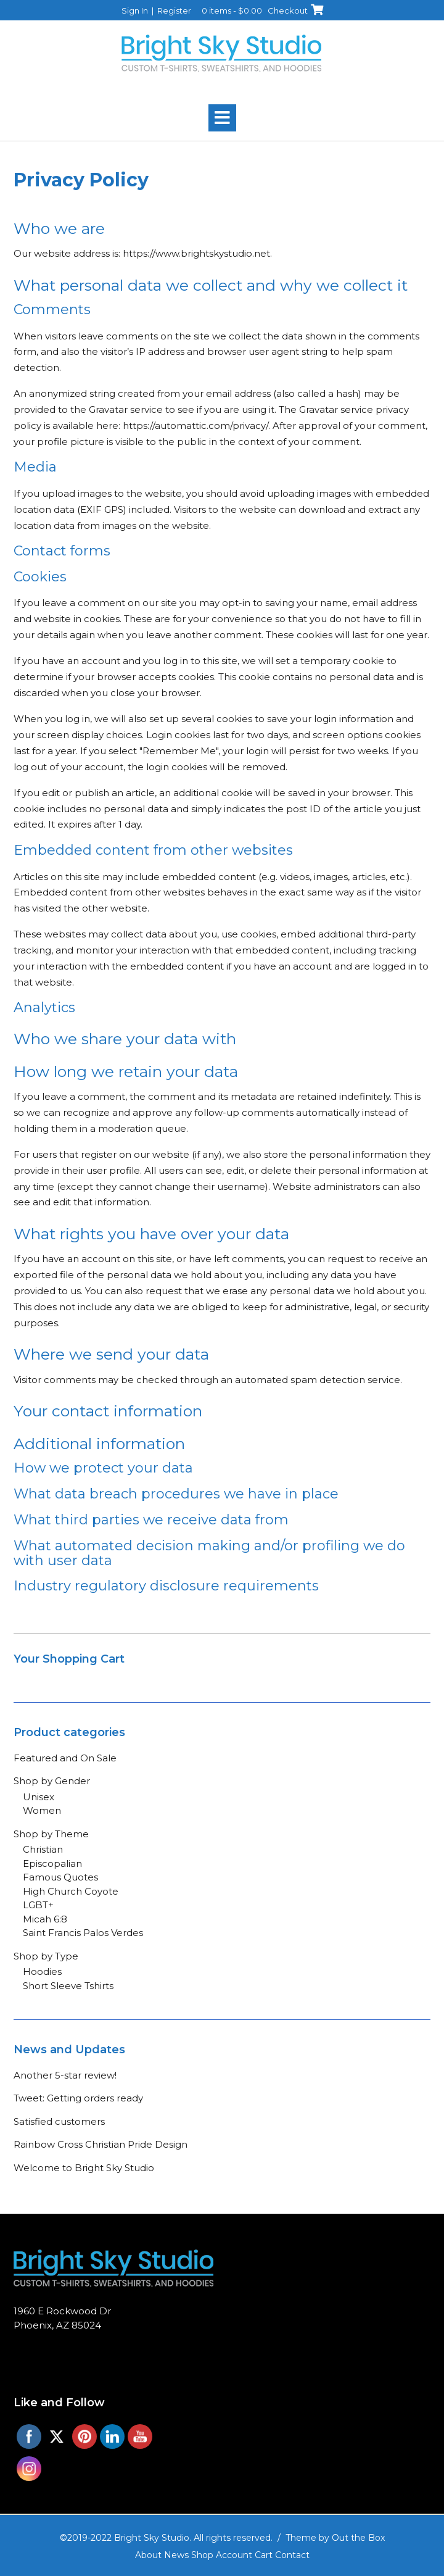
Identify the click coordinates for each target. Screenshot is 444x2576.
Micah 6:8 (45, 1919)
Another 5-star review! (65, 2075)
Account (234, 2555)
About (148, 2555)
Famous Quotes (60, 1877)
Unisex (38, 1797)
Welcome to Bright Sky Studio (84, 2168)
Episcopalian (52, 1863)
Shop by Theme (51, 1834)
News (176, 2555)
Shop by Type (46, 1956)
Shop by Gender (52, 1781)
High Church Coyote (70, 1891)
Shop (202, 2555)
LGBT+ (38, 1905)
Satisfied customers (59, 2121)
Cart (264, 2555)
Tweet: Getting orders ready (78, 2098)
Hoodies (42, 1971)
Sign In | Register (156, 10)
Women (42, 1810)
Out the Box (358, 2537)
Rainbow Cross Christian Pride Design (100, 2144)
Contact (292, 2555)
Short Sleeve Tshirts (68, 1986)
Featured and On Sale (65, 1758)
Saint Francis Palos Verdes (83, 1932)
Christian (43, 1849)
